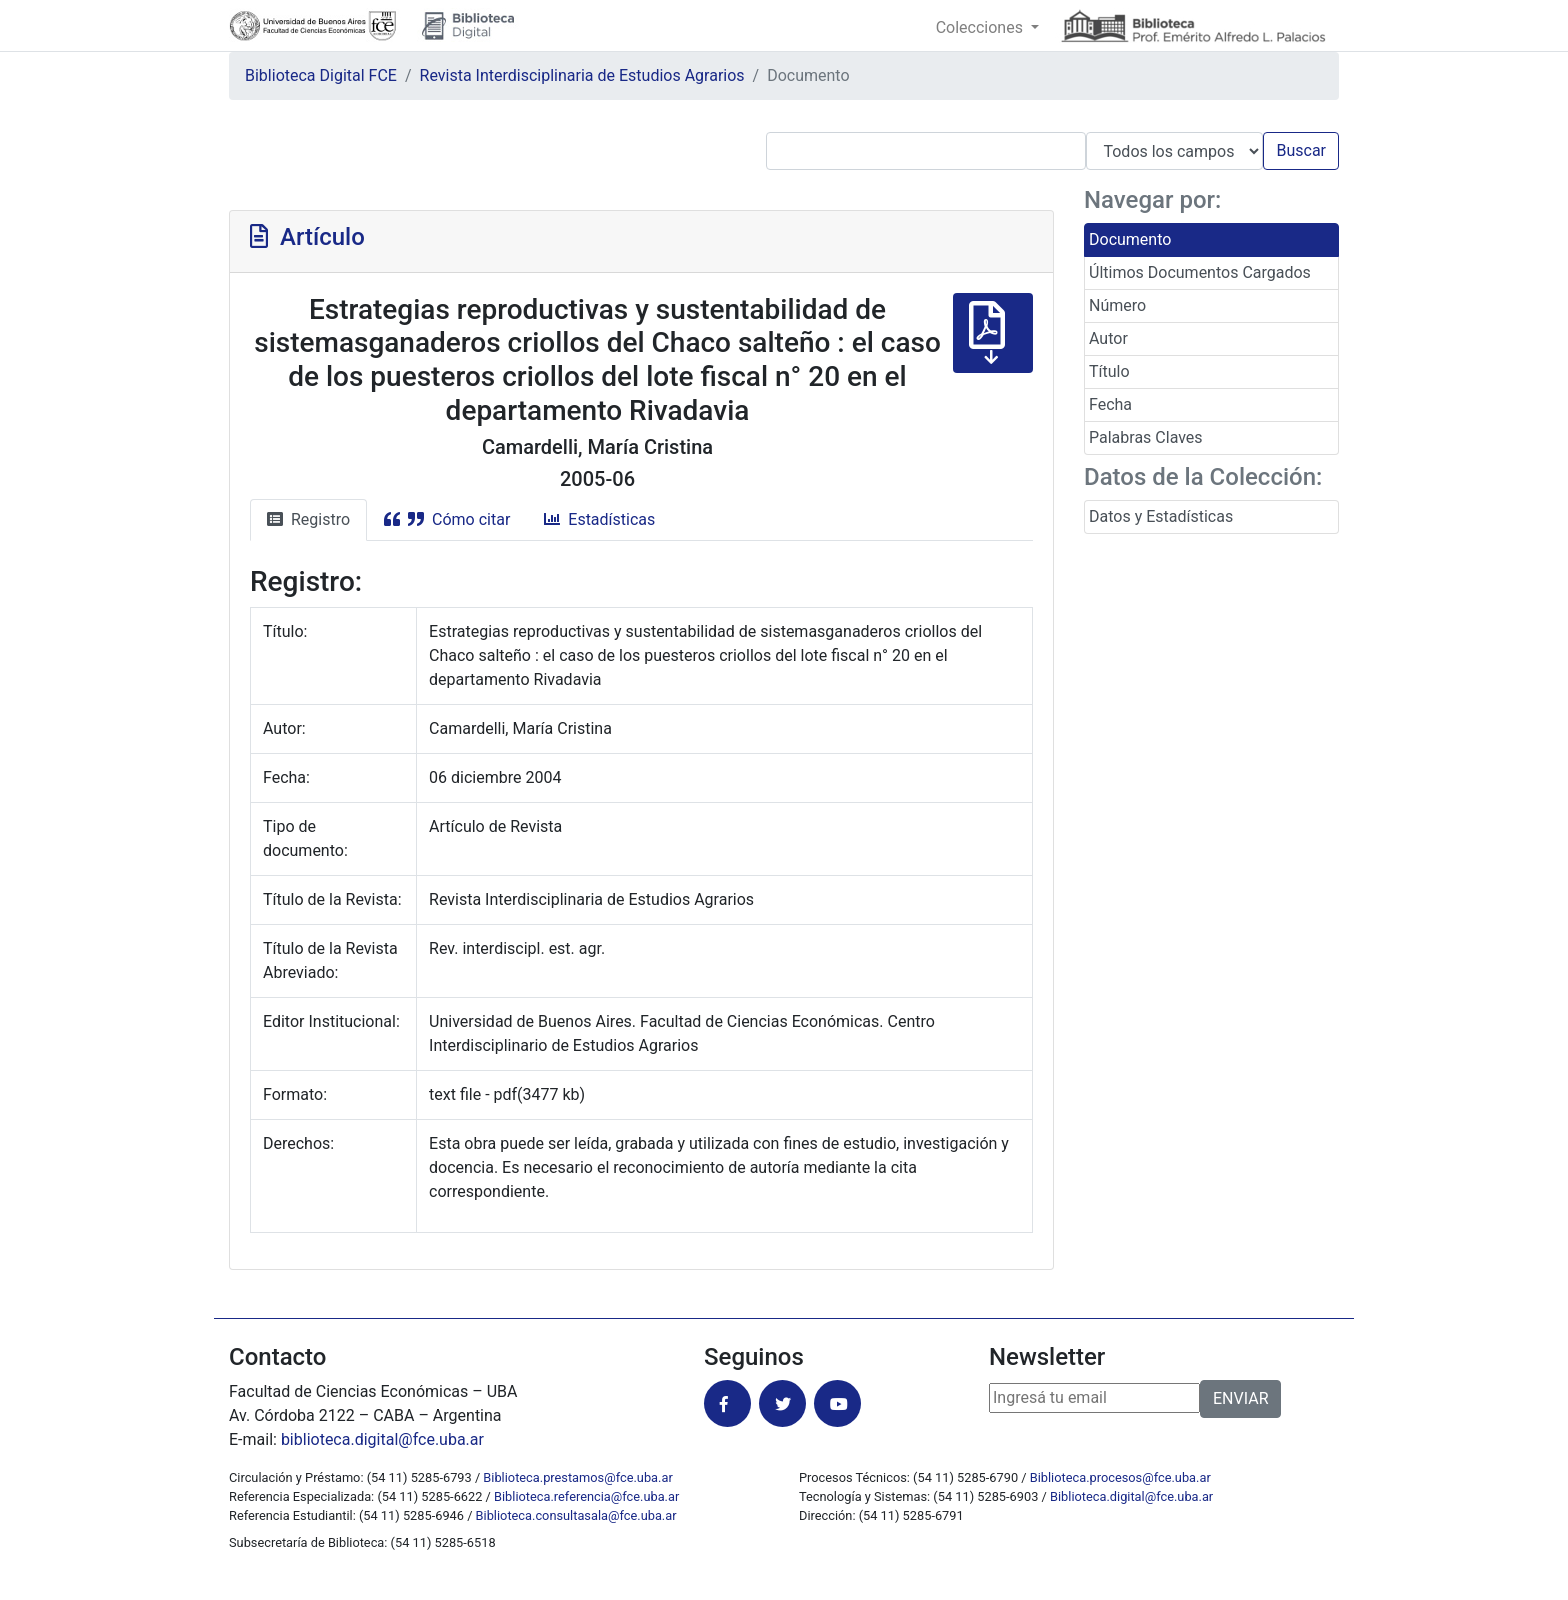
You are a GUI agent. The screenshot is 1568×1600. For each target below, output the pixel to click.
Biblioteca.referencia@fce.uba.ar (586, 1496)
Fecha (1110, 404)
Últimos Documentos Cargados (1200, 272)
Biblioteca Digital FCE (321, 75)
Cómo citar (447, 519)
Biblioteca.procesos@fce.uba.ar (1120, 1477)
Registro (308, 519)
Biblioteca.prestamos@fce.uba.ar (577, 1477)
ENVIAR (1240, 1398)
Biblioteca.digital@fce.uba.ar (1131, 1496)
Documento (1130, 239)
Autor (1108, 338)
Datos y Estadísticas (1161, 516)
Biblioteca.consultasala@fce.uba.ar (576, 1515)
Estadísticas (599, 519)
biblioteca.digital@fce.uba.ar (382, 1439)
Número (1117, 305)
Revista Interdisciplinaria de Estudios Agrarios (582, 75)
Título (1109, 371)
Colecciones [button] (981, 27)
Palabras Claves (1146, 437)
